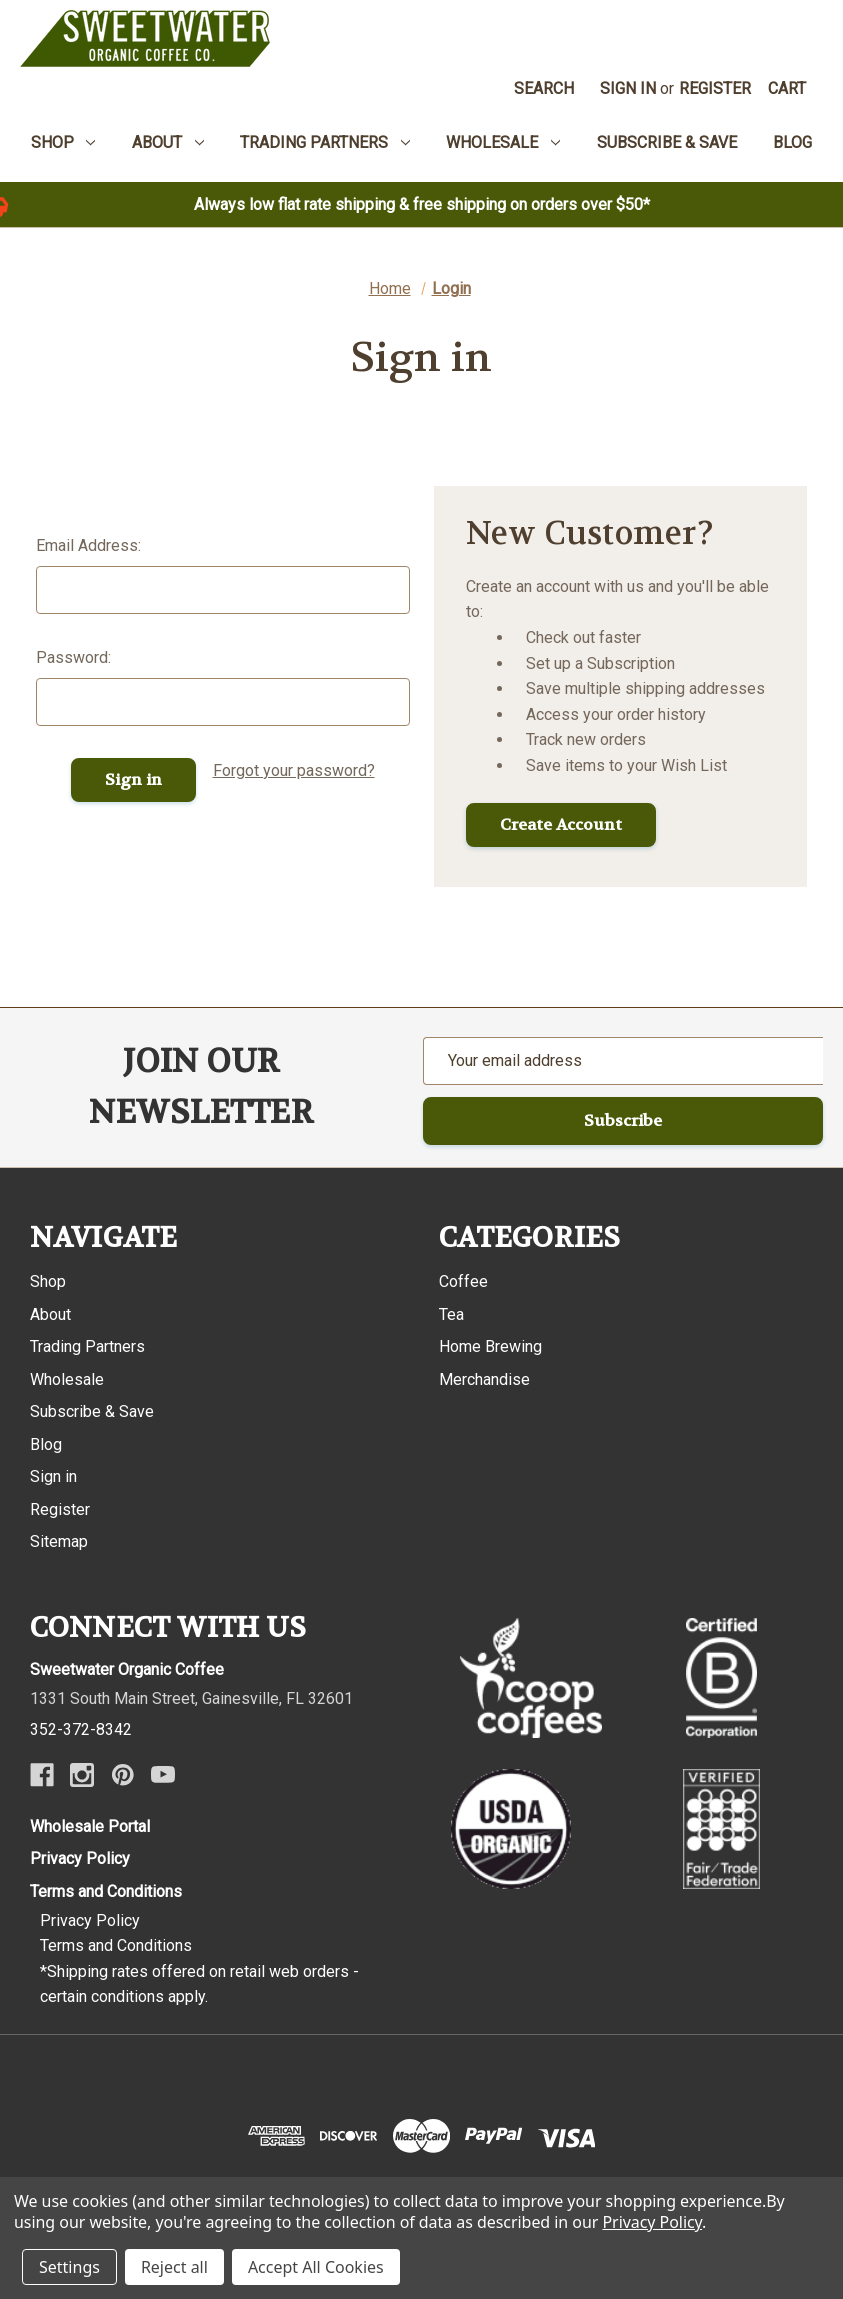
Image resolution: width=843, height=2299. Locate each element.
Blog (46, 1444)
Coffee (463, 1281)
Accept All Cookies (316, 2267)
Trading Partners (87, 1346)
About (50, 1314)
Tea (451, 1314)
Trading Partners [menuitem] (325, 142)
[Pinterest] (123, 1775)
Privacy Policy (80, 1858)
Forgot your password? (294, 770)
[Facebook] (42, 1775)
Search (544, 88)
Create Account (561, 824)
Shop (48, 1281)
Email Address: (88, 545)
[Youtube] (163, 1775)
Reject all (174, 2267)
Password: (73, 657)
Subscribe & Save (92, 1411)
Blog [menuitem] (792, 142)
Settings (69, 2267)
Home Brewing (490, 1346)
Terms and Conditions (106, 1891)
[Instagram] (82, 1775)
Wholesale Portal (90, 1826)
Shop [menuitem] (63, 142)
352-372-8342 (81, 1729)
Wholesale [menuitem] (503, 142)
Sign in (628, 88)
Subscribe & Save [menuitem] (667, 142)
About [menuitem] (168, 142)
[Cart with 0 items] (787, 89)
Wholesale (67, 1379)
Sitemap (59, 1541)
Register (715, 88)
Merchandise (484, 1379)
